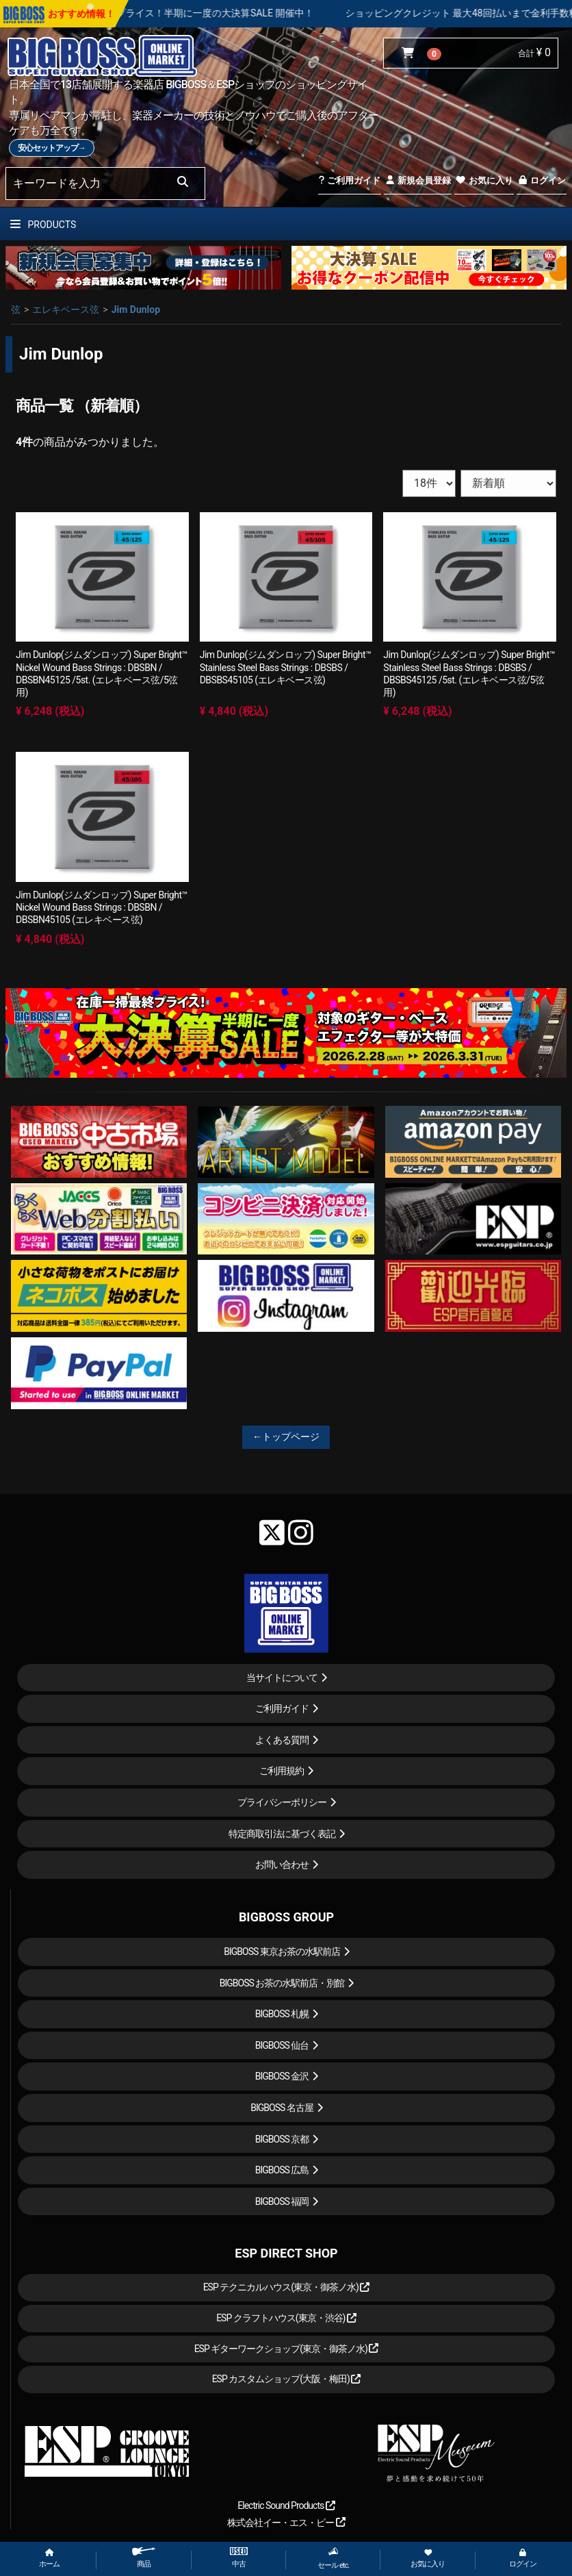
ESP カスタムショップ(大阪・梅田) (286, 2378)
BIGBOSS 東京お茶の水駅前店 (282, 1951)
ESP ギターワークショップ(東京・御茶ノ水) (286, 2348)
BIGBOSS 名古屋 (281, 2107)
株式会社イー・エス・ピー (286, 2522)
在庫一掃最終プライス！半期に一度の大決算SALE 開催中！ (213, 13)
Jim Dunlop (136, 309)
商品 (143, 2557)
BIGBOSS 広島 (282, 2169)
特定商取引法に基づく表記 (282, 1833)
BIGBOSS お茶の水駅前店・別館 (282, 1983)
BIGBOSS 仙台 (282, 2045)
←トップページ (286, 1436)
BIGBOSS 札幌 (282, 2013)
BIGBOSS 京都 (282, 2139)
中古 (239, 2557)
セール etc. (333, 2558)
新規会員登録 (418, 180)
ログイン (541, 180)
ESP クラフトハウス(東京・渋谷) (286, 2317)
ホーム (49, 2558)
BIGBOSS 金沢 (282, 2076)
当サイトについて (281, 1677)
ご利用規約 (281, 1770)
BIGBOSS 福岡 (282, 2201)
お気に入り (483, 180)
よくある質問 (282, 1739)
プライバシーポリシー (281, 1802)
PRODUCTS (43, 224)
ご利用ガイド (349, 180)
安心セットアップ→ (52, 148)
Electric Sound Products (286, 2505)
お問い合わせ (282, 1864)
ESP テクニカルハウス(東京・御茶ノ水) (286, 2287)
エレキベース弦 (65, 309)
